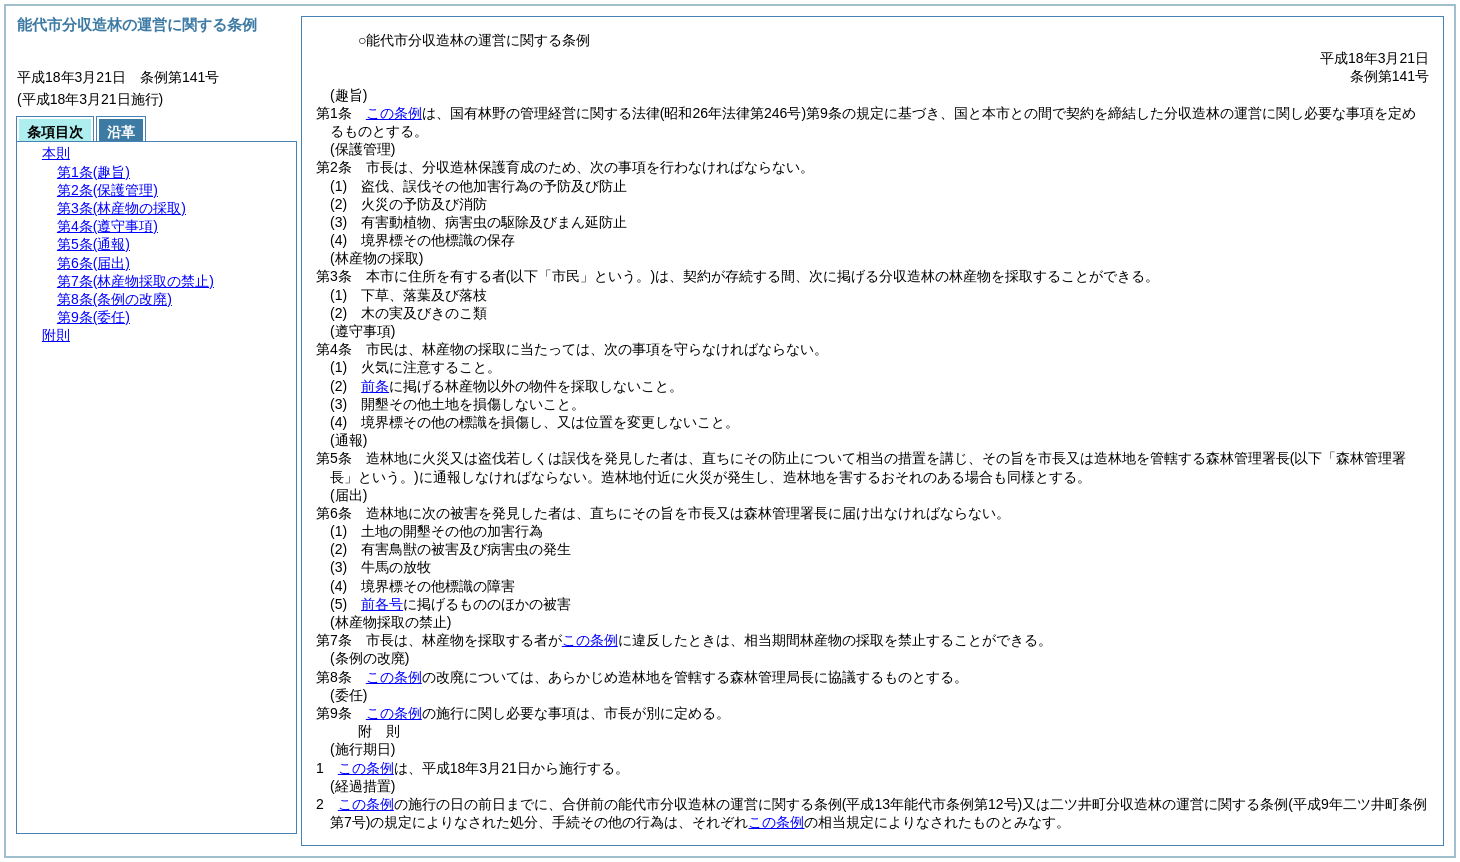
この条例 (394, 113)
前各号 (382, 604)
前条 (375, 386)
